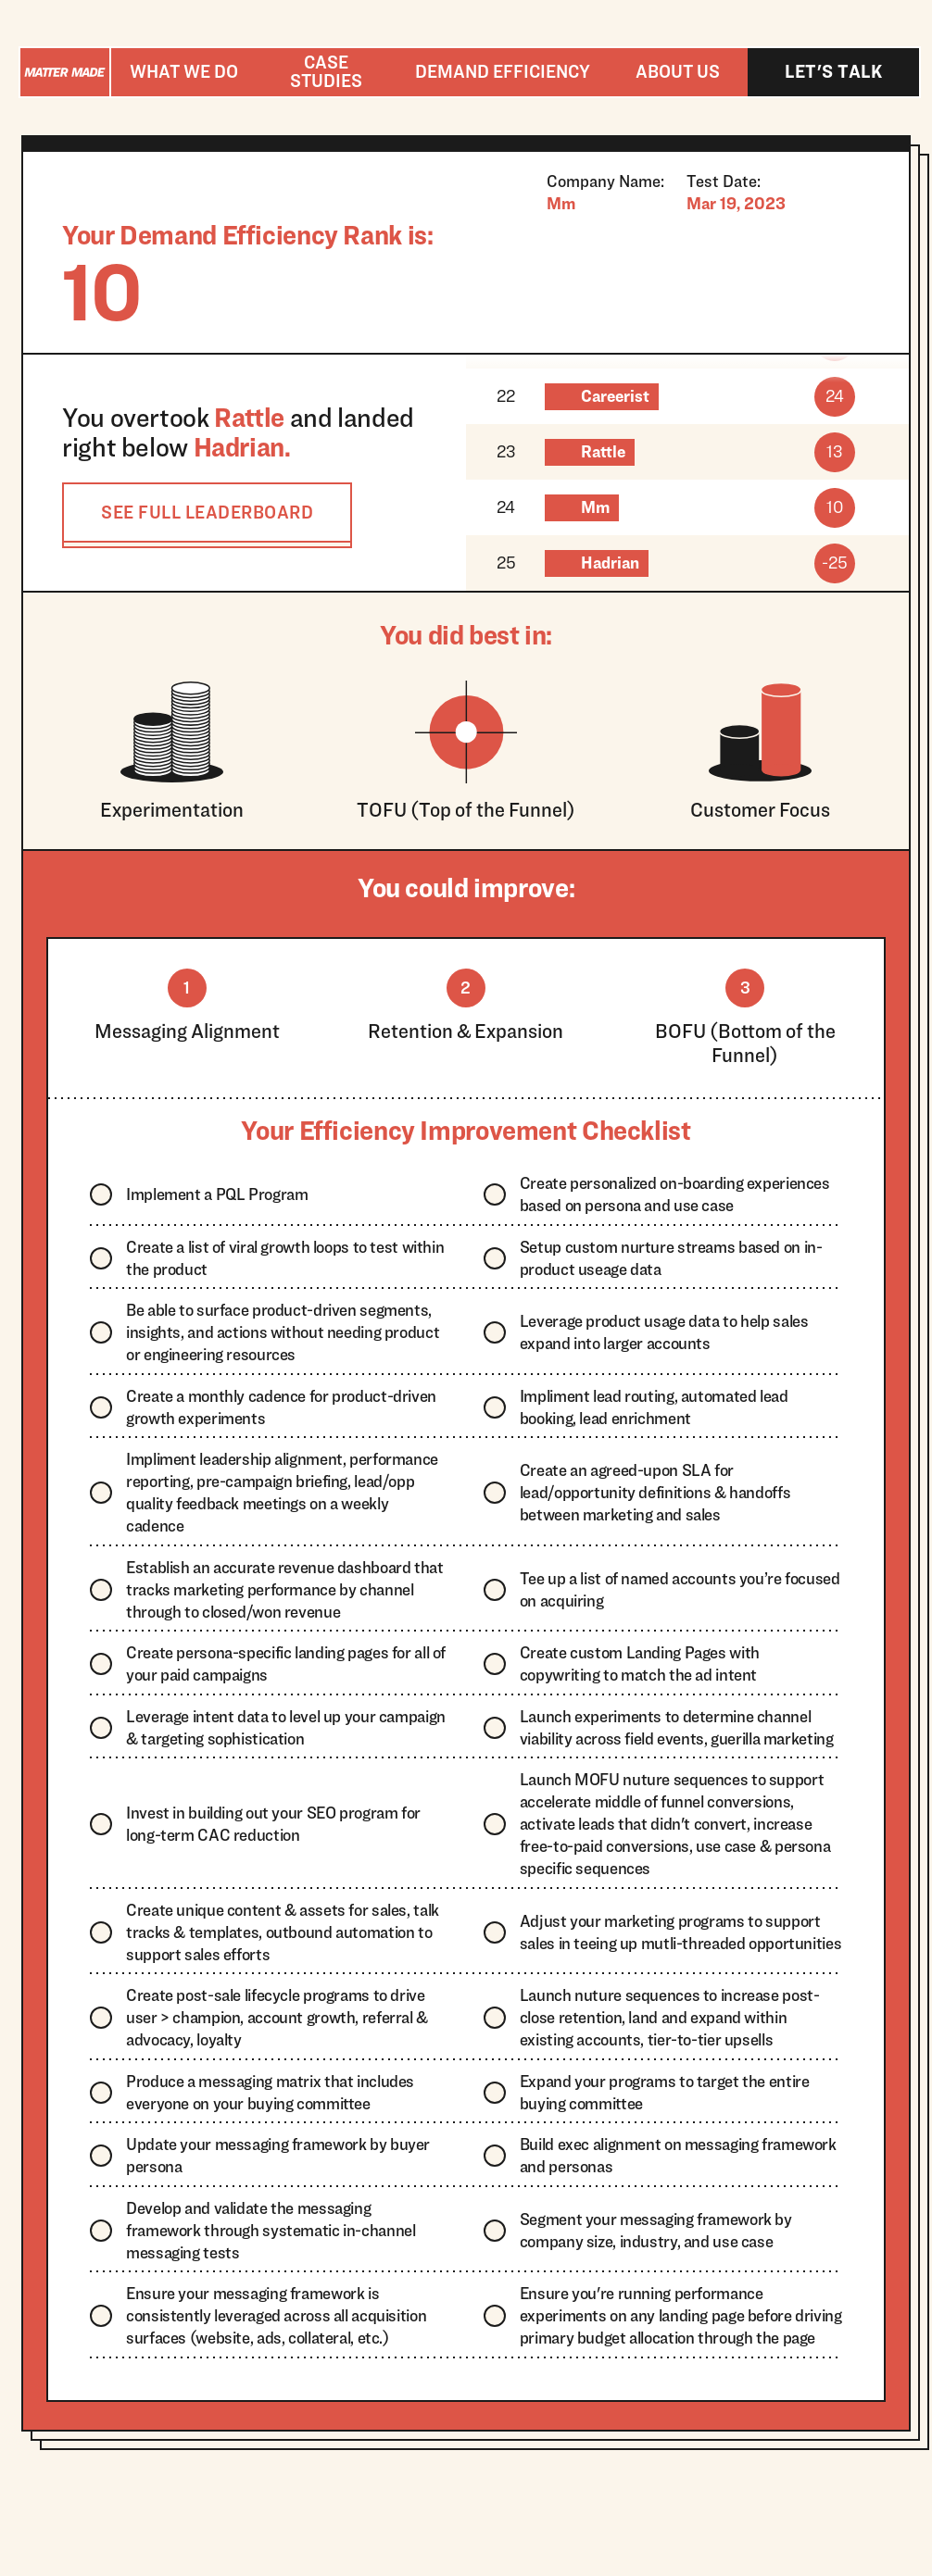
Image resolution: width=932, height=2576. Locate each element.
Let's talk (833, 71)
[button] (184, 72)
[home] (65, 72)
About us (678, 71)
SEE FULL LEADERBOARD (207, 512)
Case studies (326, 71)
